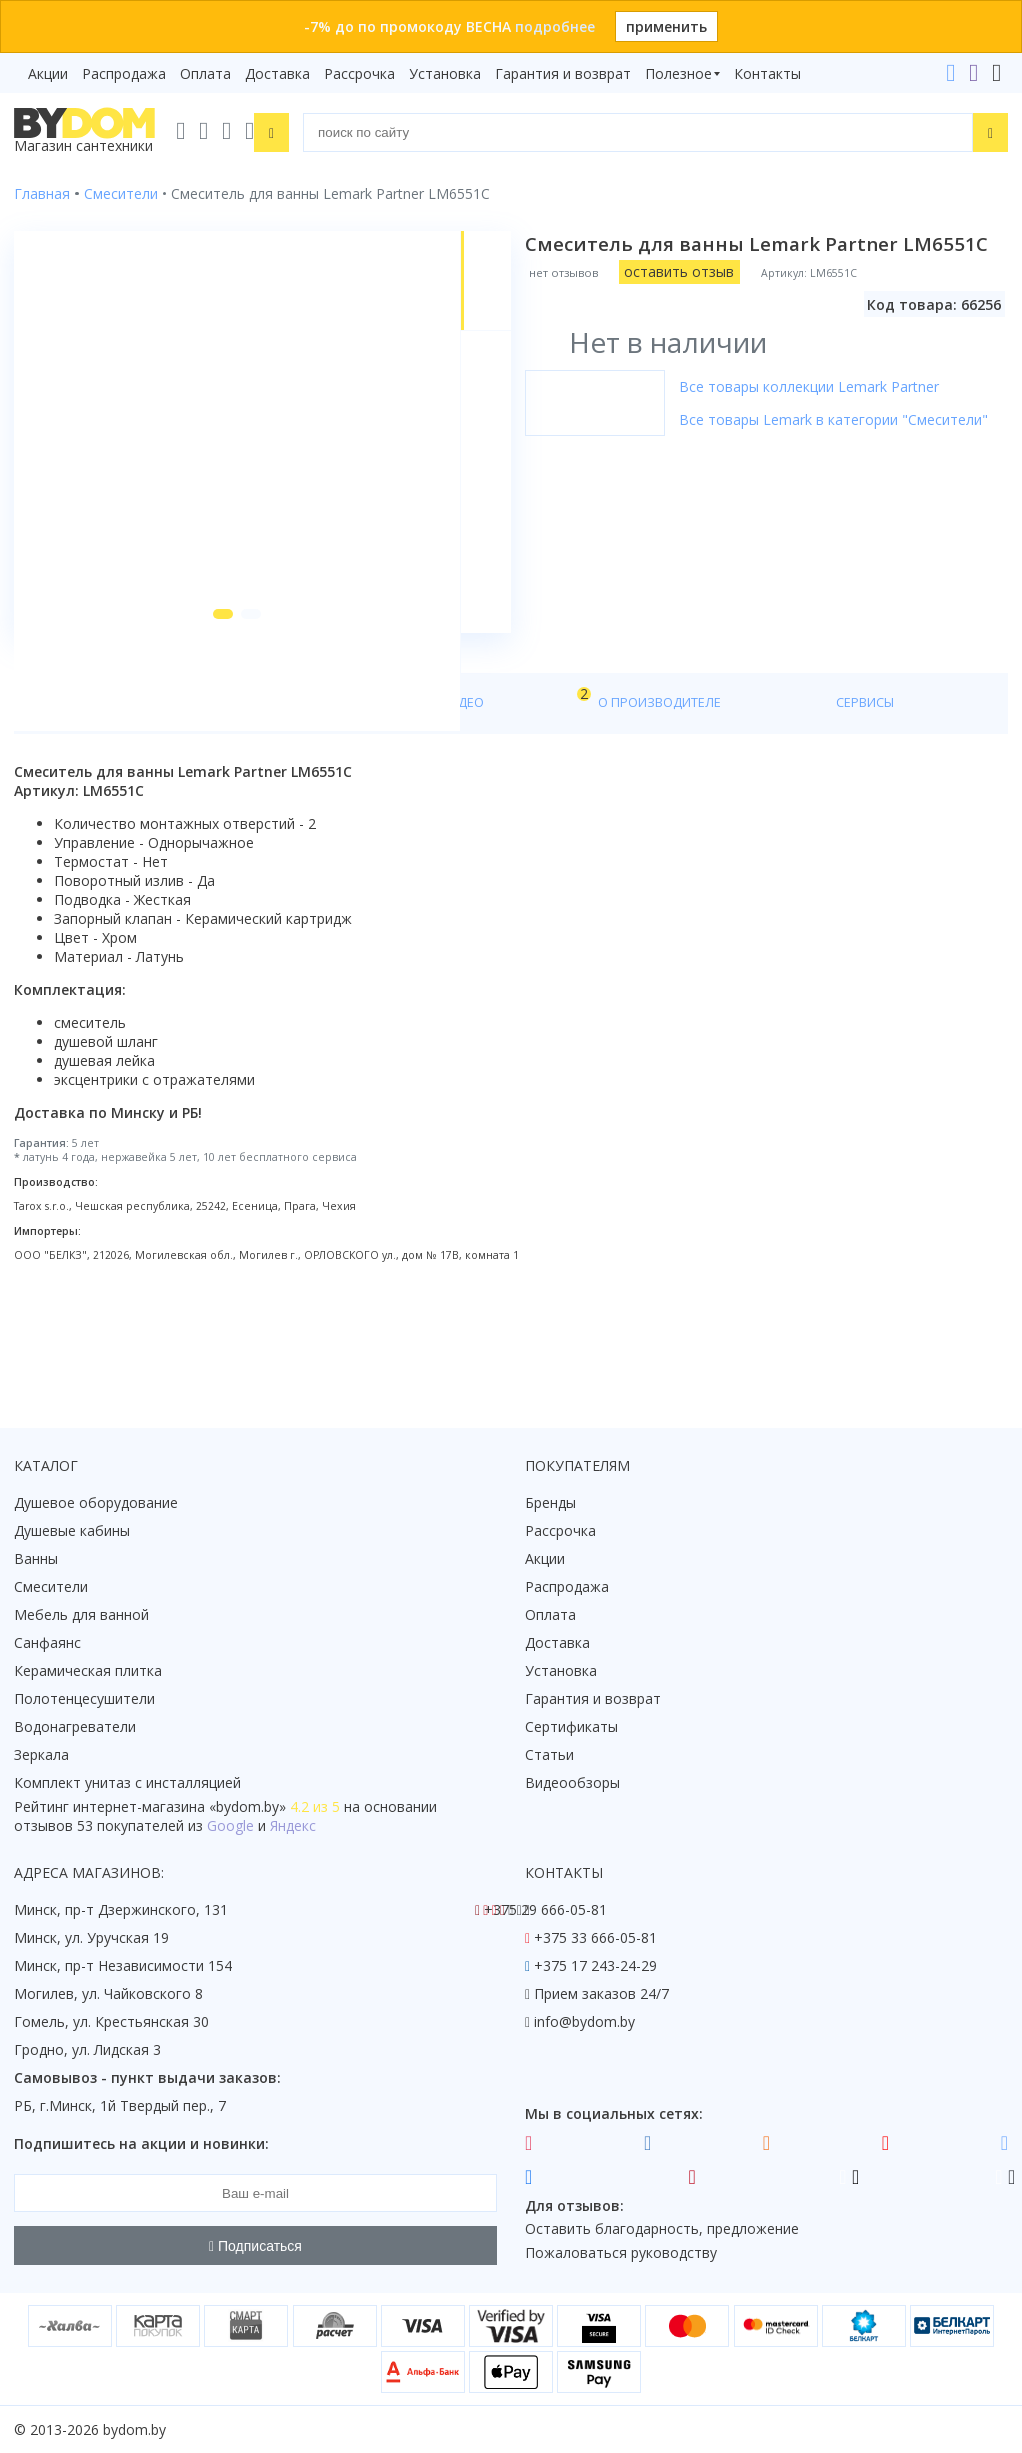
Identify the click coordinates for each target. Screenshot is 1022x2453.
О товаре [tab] (77, 801)
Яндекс (293, 1826)
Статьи (549, 1755)
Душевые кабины (72, 1531)
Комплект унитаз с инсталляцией (127, 1783)
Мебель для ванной (81, 1615)
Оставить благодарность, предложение (662, 2229)
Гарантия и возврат (563, 73)
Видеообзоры (572, 1783)
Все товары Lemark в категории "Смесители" (847, 419)
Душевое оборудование (96, 1503)
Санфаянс (47, 1643)
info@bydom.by (584, 2022)
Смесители (51, 1587)
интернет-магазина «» (179, 1807)
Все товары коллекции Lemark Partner (823, 386)
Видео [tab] (331, 796)
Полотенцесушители (84, 1699)
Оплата (205, 73)
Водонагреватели (75, 1727)
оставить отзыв (693, 271)
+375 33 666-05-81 (595, 1938)
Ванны (36, 1559)
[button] (199, 712)
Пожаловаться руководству (621, 2253)
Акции (48, 73)
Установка (445, 73)
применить (666, 26)
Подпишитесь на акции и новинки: (141, 2144)
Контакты (767, 73)
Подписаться (255, 2246)
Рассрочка (359, 73)
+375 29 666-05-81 (545, 1910)
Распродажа (124, 73)
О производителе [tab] (447, 801)
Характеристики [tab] (206, 801)
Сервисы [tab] (579, 801)
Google (230, 1826)
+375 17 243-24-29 (595, 1966)
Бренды (550, 1503)
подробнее (555, 26)
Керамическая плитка (88, 1671)
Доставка (277, 73)
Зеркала (41, 1755)
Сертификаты (571, 1727)
